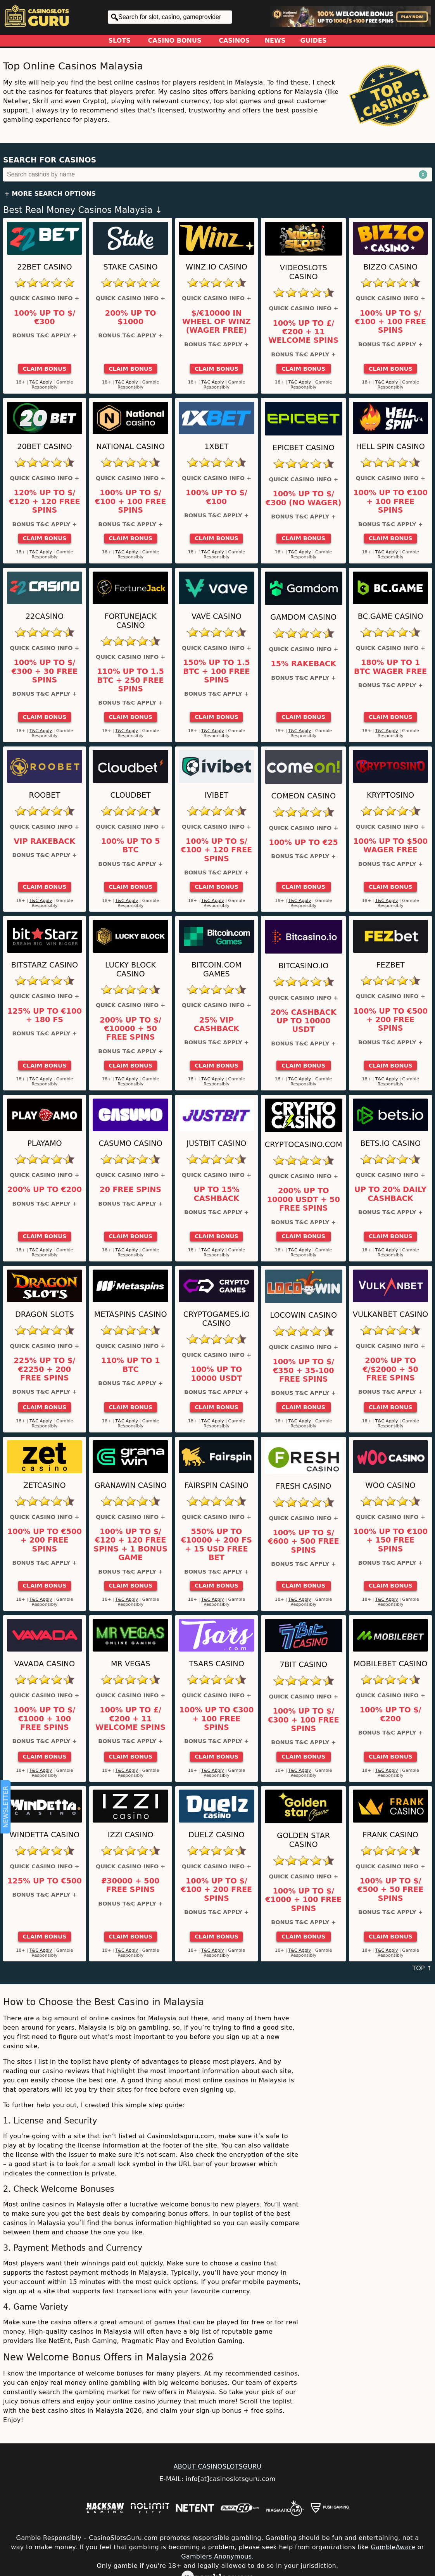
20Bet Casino (44, 446)
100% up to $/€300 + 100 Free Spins (303, 1720)
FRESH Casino (303, 1486)
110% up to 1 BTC (130, 1365)
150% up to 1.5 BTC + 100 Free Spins (216, 671)
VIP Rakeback (44, 841)
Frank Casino (390, 1834)
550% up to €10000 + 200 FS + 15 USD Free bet (216, 1544)
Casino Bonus (175, 40)
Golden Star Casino (303, 1840)
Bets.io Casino (390, 1143)
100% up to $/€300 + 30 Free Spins (45, 671)
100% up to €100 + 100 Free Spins (390, 502)
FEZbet (390, 965)
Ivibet (216, 795)
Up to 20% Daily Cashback (390, 1193)
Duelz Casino (216, 1834)
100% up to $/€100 (216, 497)
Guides (313, 40)
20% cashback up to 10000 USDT (304, 1021)
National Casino (130, 446)
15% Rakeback (303, 664)
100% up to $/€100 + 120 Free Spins (216, 850)
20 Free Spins (130, 1189)
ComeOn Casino (303, 795)
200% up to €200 (44, 1189)
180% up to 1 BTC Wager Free (390, 667)
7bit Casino (303, 1664)
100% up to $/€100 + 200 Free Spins (216, 1890)
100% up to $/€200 (390, 1714)
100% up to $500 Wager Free (390, 845)
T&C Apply (40, 382)
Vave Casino (217, 616)
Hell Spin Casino (390, 446)
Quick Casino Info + (44, 298)
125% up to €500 (44, 1881)
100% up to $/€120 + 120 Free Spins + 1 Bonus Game (130, 1544)
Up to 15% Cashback (216, 1193)
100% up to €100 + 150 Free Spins (390, 1540)
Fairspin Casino (217, 1485)
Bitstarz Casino (44, 965)
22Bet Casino (44, 267)
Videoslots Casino (303, 272)
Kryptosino (390, 795)
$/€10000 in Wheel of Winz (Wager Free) (216, 322)
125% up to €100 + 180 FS (44, 1015)
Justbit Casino (216, 1143)
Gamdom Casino (303, 617)
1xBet (216, 446)
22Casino (45, 616)
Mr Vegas (130, 1663)
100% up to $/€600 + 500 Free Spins (303, 1542)
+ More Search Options (50, 193)
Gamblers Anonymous (216, 2556)
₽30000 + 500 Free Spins (131, 1885)
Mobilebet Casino (390, 1663)
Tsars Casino (216, 1663)
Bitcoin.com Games (217, 969)
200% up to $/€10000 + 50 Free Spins (130, 1029)
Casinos (234, 40)
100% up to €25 (303, 842)
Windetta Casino (45, 1834)
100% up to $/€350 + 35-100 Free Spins (303, 1371)
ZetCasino (44, 1485)
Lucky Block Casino (130, 969)
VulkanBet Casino (390, 1314)
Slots (120, 40)
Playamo (44, 1143)
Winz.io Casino (216, 267)
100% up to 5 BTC (130, 845)
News (275, 40)
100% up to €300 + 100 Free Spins (216, 1719)
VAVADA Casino (44, 1663)
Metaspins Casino (130, 1314)
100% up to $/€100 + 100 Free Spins (390, 322)
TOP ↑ (422, 1968)
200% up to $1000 (130, 317)
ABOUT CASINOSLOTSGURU (217, 2466)
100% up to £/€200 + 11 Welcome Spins (303, 332)
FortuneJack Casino (130, 621)
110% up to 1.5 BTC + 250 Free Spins (130, 680)
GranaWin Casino (131, 1485)
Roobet (44, 795)
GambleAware (393, 2547)
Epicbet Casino (304, 447)
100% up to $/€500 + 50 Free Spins (390, 1890)
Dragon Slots (44, 1314)
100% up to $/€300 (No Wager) (303, 498)
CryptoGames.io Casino (216, 1319)
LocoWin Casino (303, 1315)
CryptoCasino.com (303, 1144)
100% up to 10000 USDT (216, 1373)
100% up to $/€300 (45, 317)
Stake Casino (131, 267)
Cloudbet (130, 795)
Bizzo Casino (390, 267)
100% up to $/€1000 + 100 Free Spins (45, 1719)
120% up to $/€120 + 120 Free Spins (44, 502)
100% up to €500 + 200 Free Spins (390, 1020)
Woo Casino (391, 1485)
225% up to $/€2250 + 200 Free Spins (45, 1369)
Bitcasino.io (303, 965)
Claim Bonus (44, 369)
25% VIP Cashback (216, 1024)
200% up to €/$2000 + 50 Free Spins (390, 1369)
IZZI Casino (131, 1834)
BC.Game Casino (390, 616)
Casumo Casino (130, 1143)
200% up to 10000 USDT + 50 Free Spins (303, 1200)
